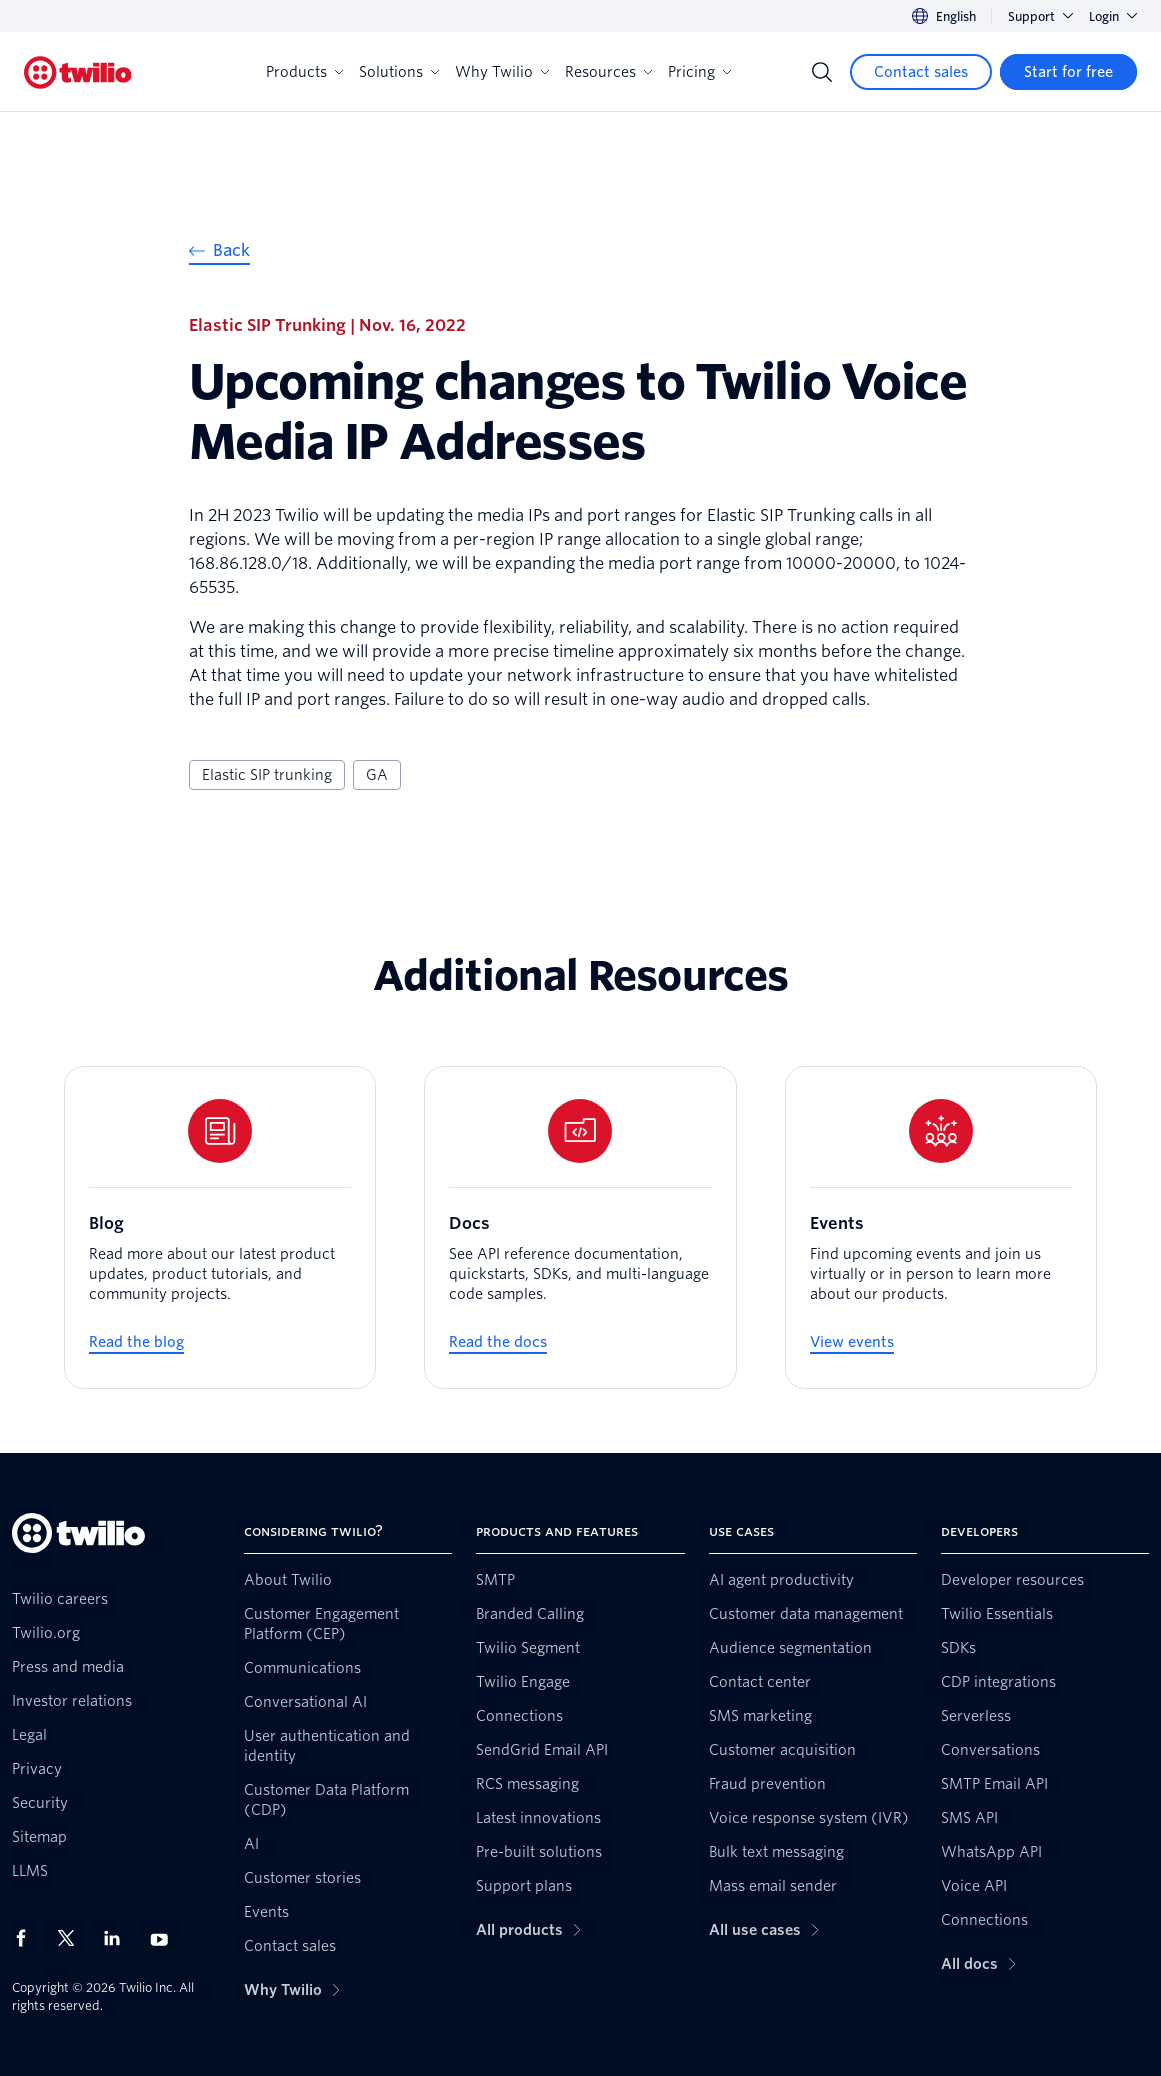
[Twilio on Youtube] (165, 1938)
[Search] (822, 72)
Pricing (699, 72)
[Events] (941, 1227)
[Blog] (220, 1227)
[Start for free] (1068, 72)
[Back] (219, 253)
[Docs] (580, 1227)
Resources (608, 72)
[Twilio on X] (73, 1938)
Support (1040, 16)
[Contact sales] (921, 72)
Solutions (399, 72)
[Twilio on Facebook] (27, 1938)
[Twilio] (78, 72)
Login (1113, 16)
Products (304, 72)
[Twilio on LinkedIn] (119, 1938)
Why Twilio (502, 72)
